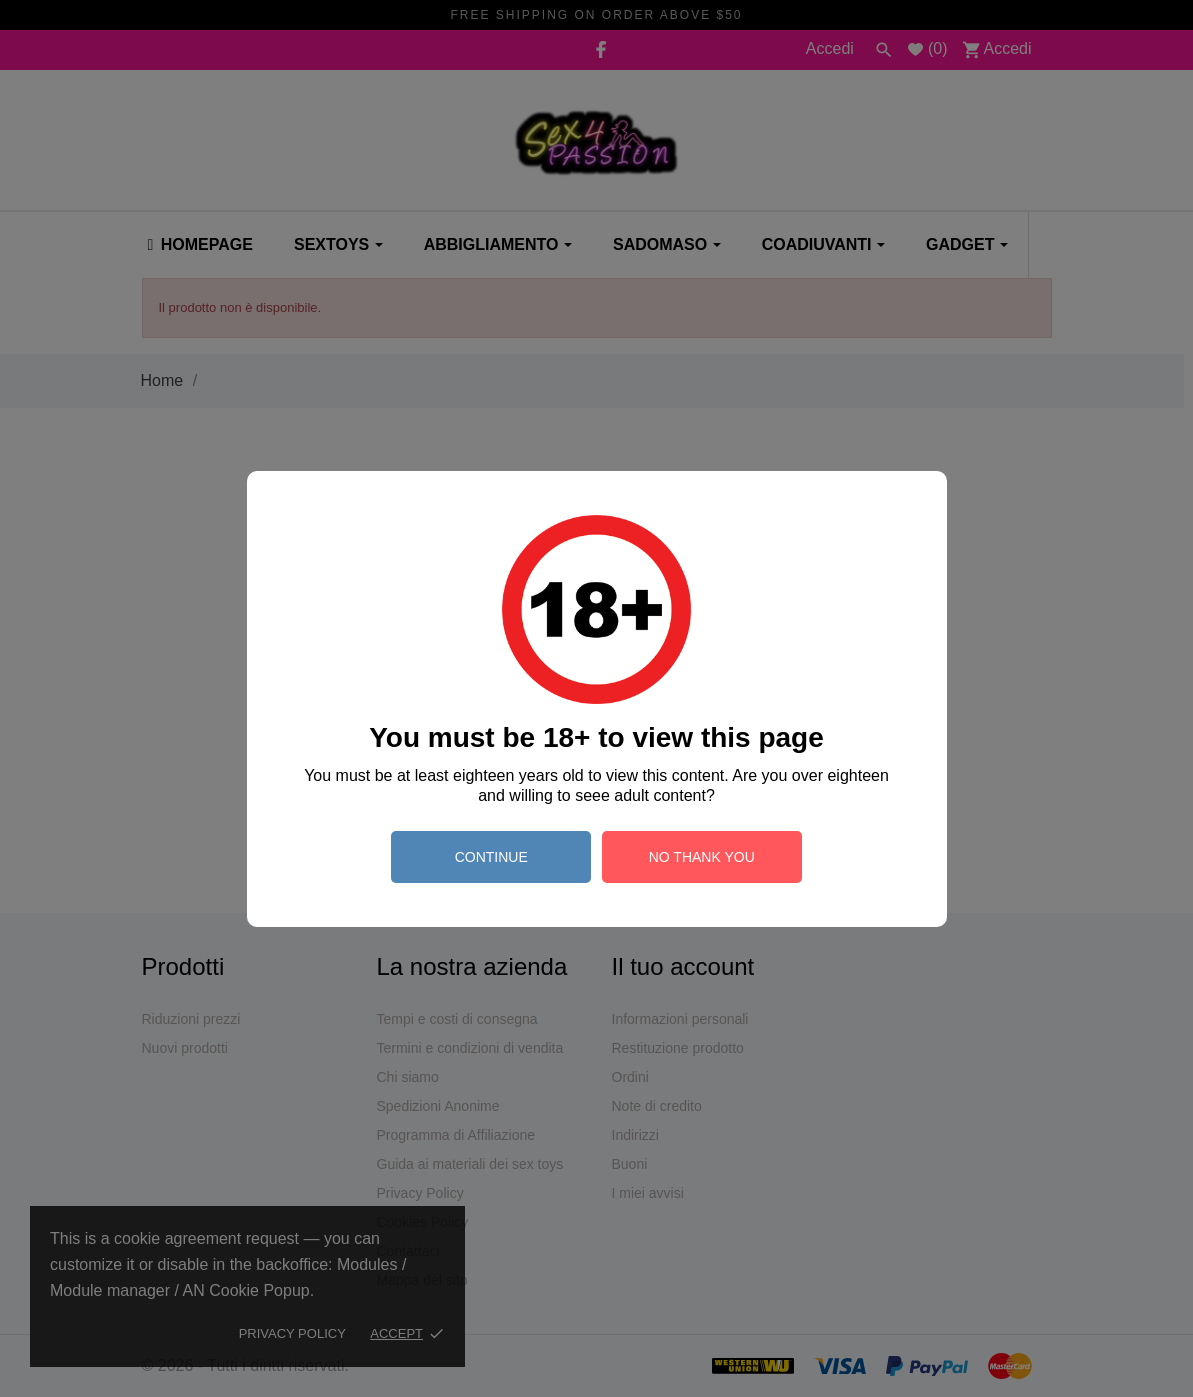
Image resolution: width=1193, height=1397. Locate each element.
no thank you (702, 857)
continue (491, 857)
